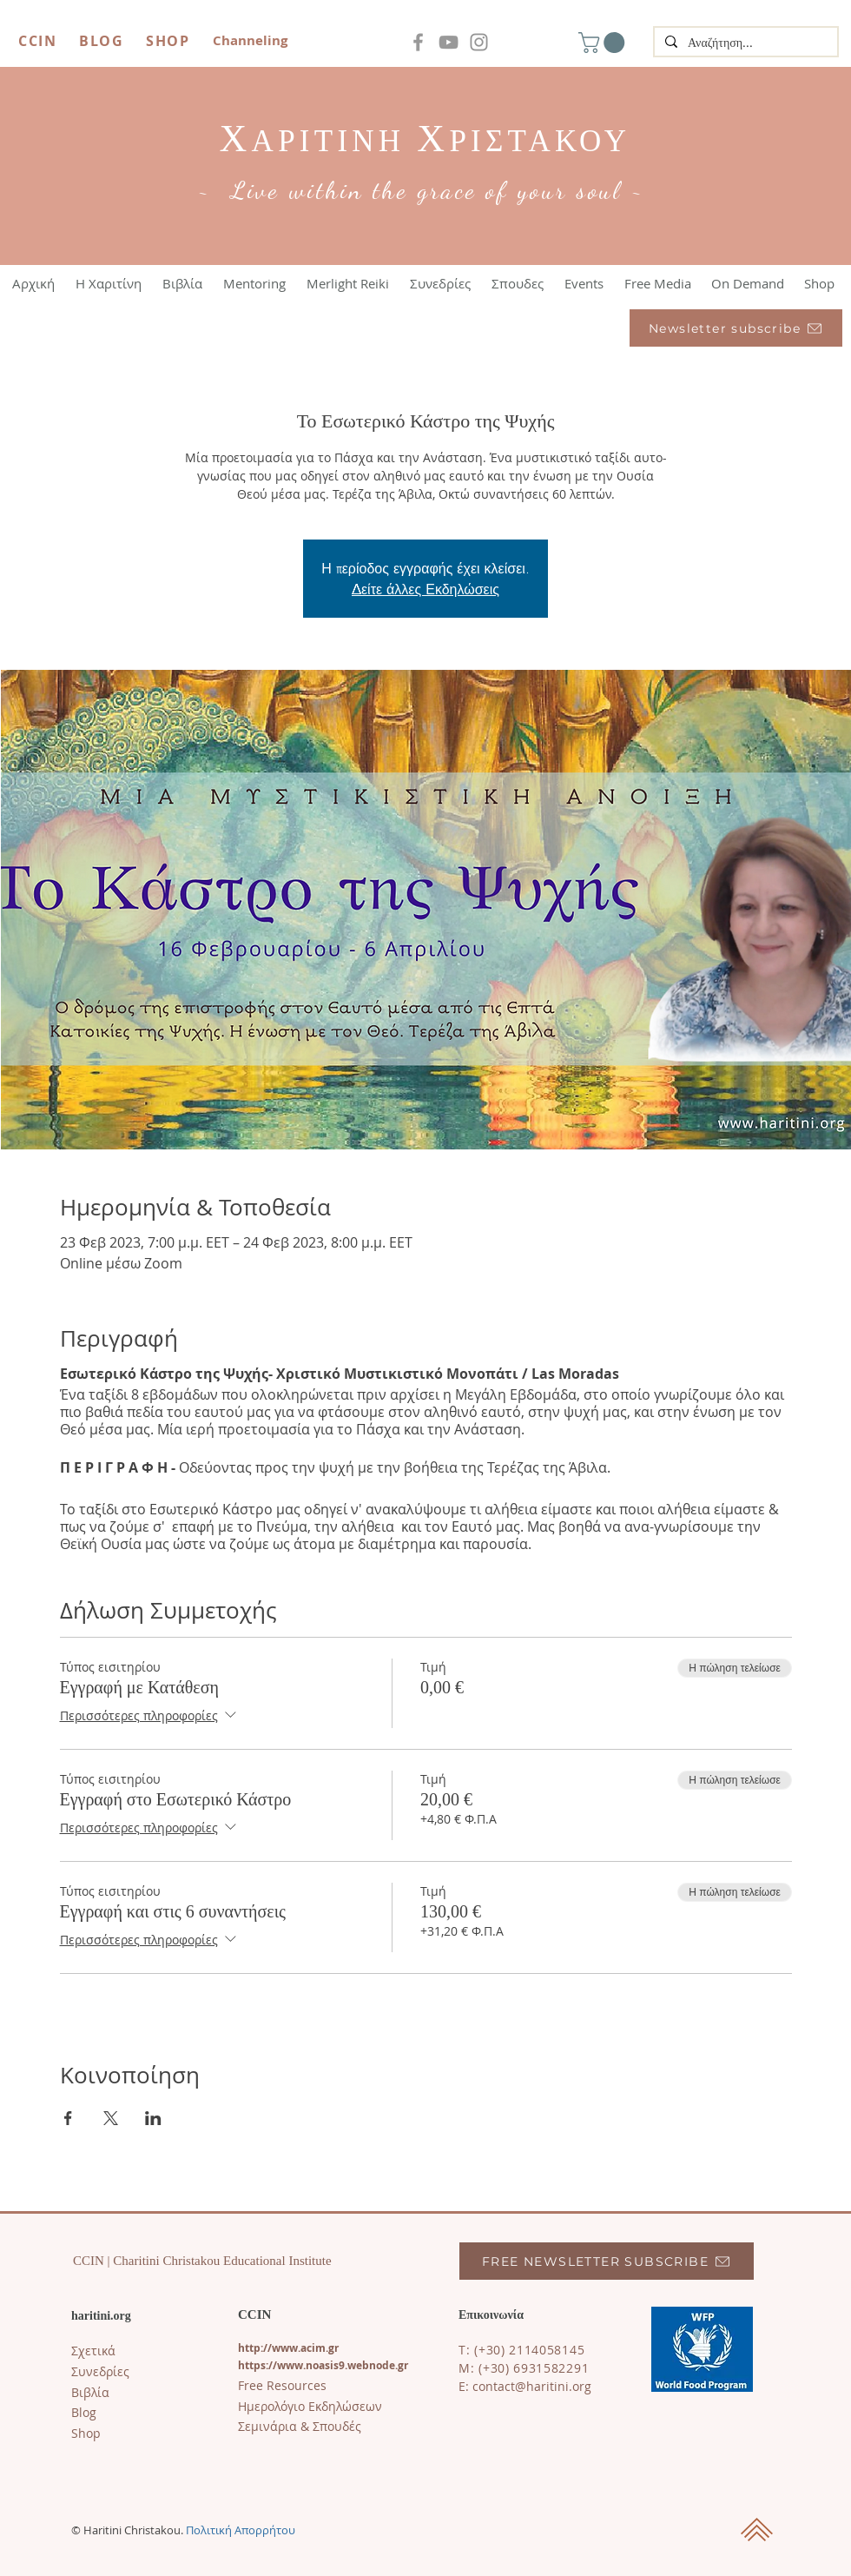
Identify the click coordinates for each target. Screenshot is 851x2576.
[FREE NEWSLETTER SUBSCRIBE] (606, 2261)
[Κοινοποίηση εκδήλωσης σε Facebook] (68, 2118)
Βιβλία (90, 2392)
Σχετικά (93, 2350)
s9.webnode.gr (370, 2365)
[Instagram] (479, 42)
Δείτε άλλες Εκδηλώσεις (425, 589)
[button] (604, 42)
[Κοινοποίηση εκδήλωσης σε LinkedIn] (153, 2118)
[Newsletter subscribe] (736, 328)
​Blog (83, 2412)
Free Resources (282, 2385)
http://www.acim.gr (288, 2348)
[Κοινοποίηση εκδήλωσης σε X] (110, 2118)
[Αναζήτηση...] (744, 43)
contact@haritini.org (531, 2386)
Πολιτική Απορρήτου (240, 2530)
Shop (86, 2433)
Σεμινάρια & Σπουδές (299, 2426)
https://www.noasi (285, 2365)
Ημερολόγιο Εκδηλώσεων (310, 2406)
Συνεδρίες (100, 2371)
